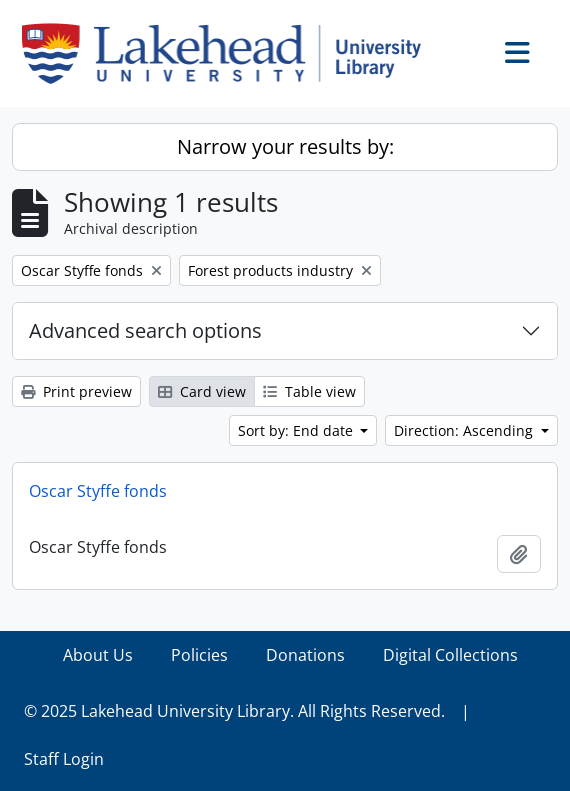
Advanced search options (145, 330)
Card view (202, 391)
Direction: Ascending (465, 430)
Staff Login (64, 759)
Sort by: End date (297, 430)
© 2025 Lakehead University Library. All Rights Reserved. (234, 711)
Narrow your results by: (285, 146)
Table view (309, 391)
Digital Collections (450, 655)
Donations (305, 655)
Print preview (76, 391)
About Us (98, 655)
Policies (199, 655)
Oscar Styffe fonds (98, 491)
